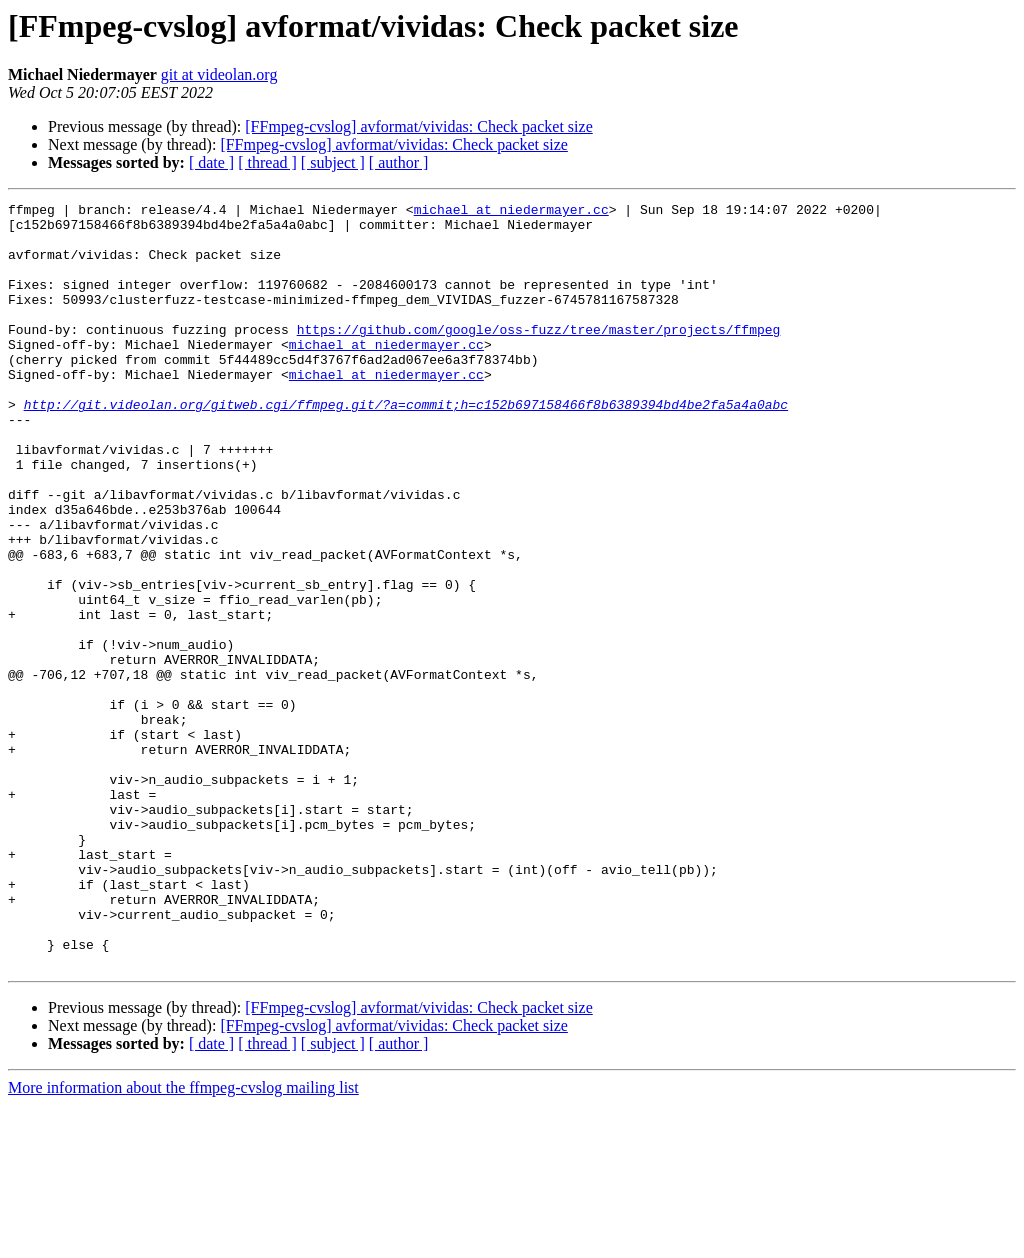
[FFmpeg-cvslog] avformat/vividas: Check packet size (418, 126)
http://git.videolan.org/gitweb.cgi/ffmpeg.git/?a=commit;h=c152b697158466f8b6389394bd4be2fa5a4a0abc (406, 446)
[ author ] (399, 162)
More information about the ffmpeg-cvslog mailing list (183, 1240)
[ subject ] (333, 162)
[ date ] (211, 162)
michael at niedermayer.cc (511, 212)
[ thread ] (267, 162)
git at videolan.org (219, 74)
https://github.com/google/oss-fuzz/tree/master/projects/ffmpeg (539, 356)
